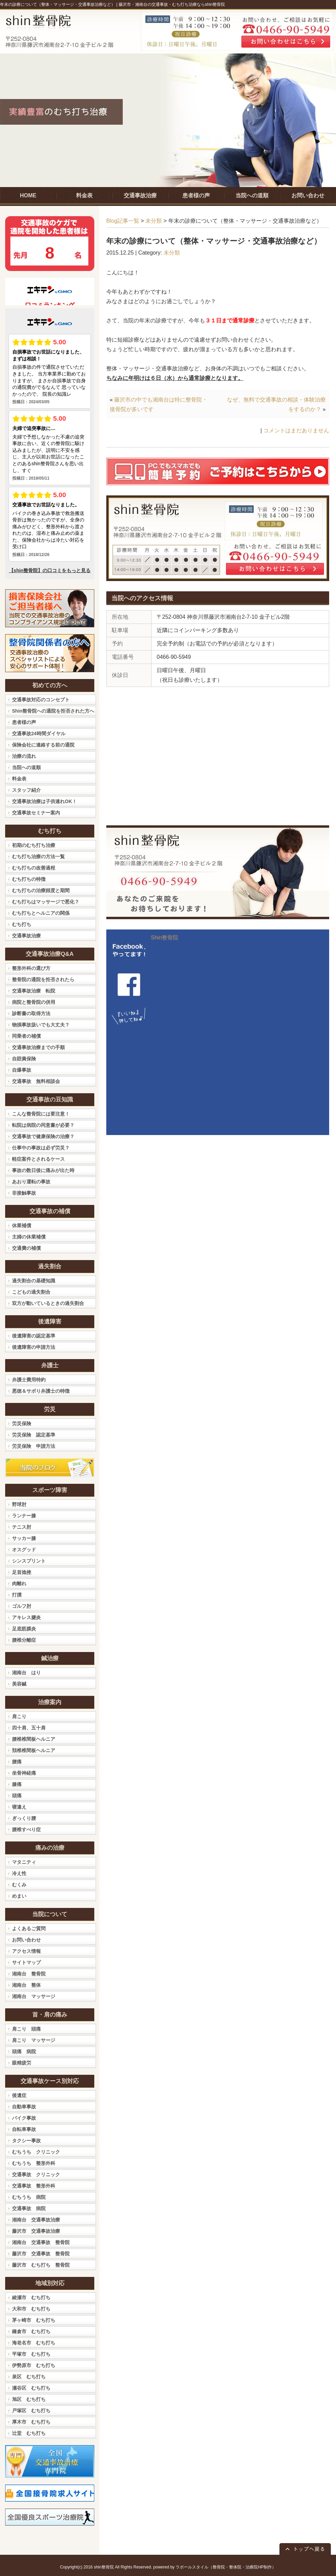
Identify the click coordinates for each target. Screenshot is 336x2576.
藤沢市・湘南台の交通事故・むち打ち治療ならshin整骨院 (172, 4)
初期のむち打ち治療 (33, 845)
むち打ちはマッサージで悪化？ (45, 901)
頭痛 (17, 1795)
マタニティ (24, 1862)
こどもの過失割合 (31, 1292)
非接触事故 (24, 1193)
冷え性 (19, 1873)
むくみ (19, 1884)
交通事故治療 (26, 935)
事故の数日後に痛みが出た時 (43, 1170)
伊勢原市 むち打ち (33, 2365)
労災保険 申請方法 (33, 1446)
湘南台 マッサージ (33, 1996)
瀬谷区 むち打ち (31, 2388)
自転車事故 (24, 2129)
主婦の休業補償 (29, 1237)
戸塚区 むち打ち (31, 2410)
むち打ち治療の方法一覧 (38, 856)
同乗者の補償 (26, 1036)
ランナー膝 (24, 1515)
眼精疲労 (21, 2063)
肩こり (19, 1716)
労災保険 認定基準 (33, 1435)
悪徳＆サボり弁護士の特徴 (41, 1391)
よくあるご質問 (29, 1928)
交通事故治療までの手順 (38, 1047)
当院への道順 (26, 767)
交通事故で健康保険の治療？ (43, 1136)
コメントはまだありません (296, 430)
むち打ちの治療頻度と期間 (41, 890)
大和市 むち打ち (31, 2309)
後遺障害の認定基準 (33, 1336)
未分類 (153, 221)
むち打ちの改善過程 (33, 868)
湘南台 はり (26, 1672)
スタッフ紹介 (26, 790)
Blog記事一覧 (122, 221)
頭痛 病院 (24, 2051)
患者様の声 (24, 722)
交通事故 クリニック (36, 2174)
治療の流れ (24, 756)
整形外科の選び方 (31, 968)
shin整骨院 (104, 2567)
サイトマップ (26, 1962)
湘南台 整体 (26, 1985)
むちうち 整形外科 (33, 2163)
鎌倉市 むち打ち (31, 2331)
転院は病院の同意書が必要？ (43, 1125)
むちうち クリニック (36, 2152)
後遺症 (19, 2095)
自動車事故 (24, 2106)
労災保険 (21, 1423)
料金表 (19, 778)
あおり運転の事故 (31, 1181)
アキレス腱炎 (26, 1617)
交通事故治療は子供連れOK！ (44, 801)
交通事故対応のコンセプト (41, 699)
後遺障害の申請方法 (33, 1347)
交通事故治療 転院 (33, 991)
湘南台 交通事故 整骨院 (41, 2242)
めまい (19, 1896)
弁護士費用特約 (29, 1379)
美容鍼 (19, 1684)
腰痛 (17, 1761)
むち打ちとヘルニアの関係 (41, 913)
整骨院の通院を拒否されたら (43, 979)
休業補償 (21, 1225)
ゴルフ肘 (21, 1606)
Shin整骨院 (164, 937)
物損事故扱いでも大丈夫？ (41, 1024)
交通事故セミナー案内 (36, 812)
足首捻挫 (21, 1572)
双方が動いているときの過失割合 (48, 1303)
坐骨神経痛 (24, 1773)
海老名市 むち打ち (33, 2342)
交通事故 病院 (29, 2208)
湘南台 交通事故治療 (36, 2219)
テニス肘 (21, 1527)
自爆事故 (21, 1070)
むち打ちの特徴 (29, 879)
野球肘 (19, 1504)
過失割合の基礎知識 (33, 1280)
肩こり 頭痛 (26, 2029)
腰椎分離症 (24, 1640)
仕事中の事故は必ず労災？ (41, 1147)
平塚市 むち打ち (31, 2354)
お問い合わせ (26, 1940)
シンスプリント (29, 1561)
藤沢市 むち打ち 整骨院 (41, 2265)
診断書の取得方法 (31, 1013)
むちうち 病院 (29, 2197)
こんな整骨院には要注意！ (41, 1114)
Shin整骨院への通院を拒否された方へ (53, 711)
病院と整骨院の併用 (33, 1002)
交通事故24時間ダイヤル (38, 733)
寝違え (19, 1807)
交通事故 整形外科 (33, 2186)
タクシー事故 (26, 2140)
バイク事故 (24, 2118)
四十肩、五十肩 (29, 1727)
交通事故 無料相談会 (36, 1081)
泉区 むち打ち (29, 2376)
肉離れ (19, 1583)
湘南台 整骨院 (29, 1973)
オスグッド (24, 1549)
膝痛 (17, 1784)
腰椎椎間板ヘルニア (33, 1739)
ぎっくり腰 (24, 1818)
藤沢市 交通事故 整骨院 (41, 2253)
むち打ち (21, 924)
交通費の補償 (26, 1248)
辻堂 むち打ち (29, 2433)
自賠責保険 (24, 1058)
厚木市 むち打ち (31, 2422)
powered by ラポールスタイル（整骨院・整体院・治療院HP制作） (214, 2567)
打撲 (17, 1595)
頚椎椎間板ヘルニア (33, 1750)
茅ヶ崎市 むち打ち (33, 2320)
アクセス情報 (26, 1951)
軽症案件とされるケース (38, 1159)
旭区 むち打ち (29, 2399)
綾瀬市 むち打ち (31, 2297)
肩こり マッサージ (33, 2040)
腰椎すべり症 (26, 1829)
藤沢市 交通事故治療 (36, 2231)
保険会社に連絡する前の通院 (43, 745)
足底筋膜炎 (24, 1628)
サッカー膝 (24, 1538)
